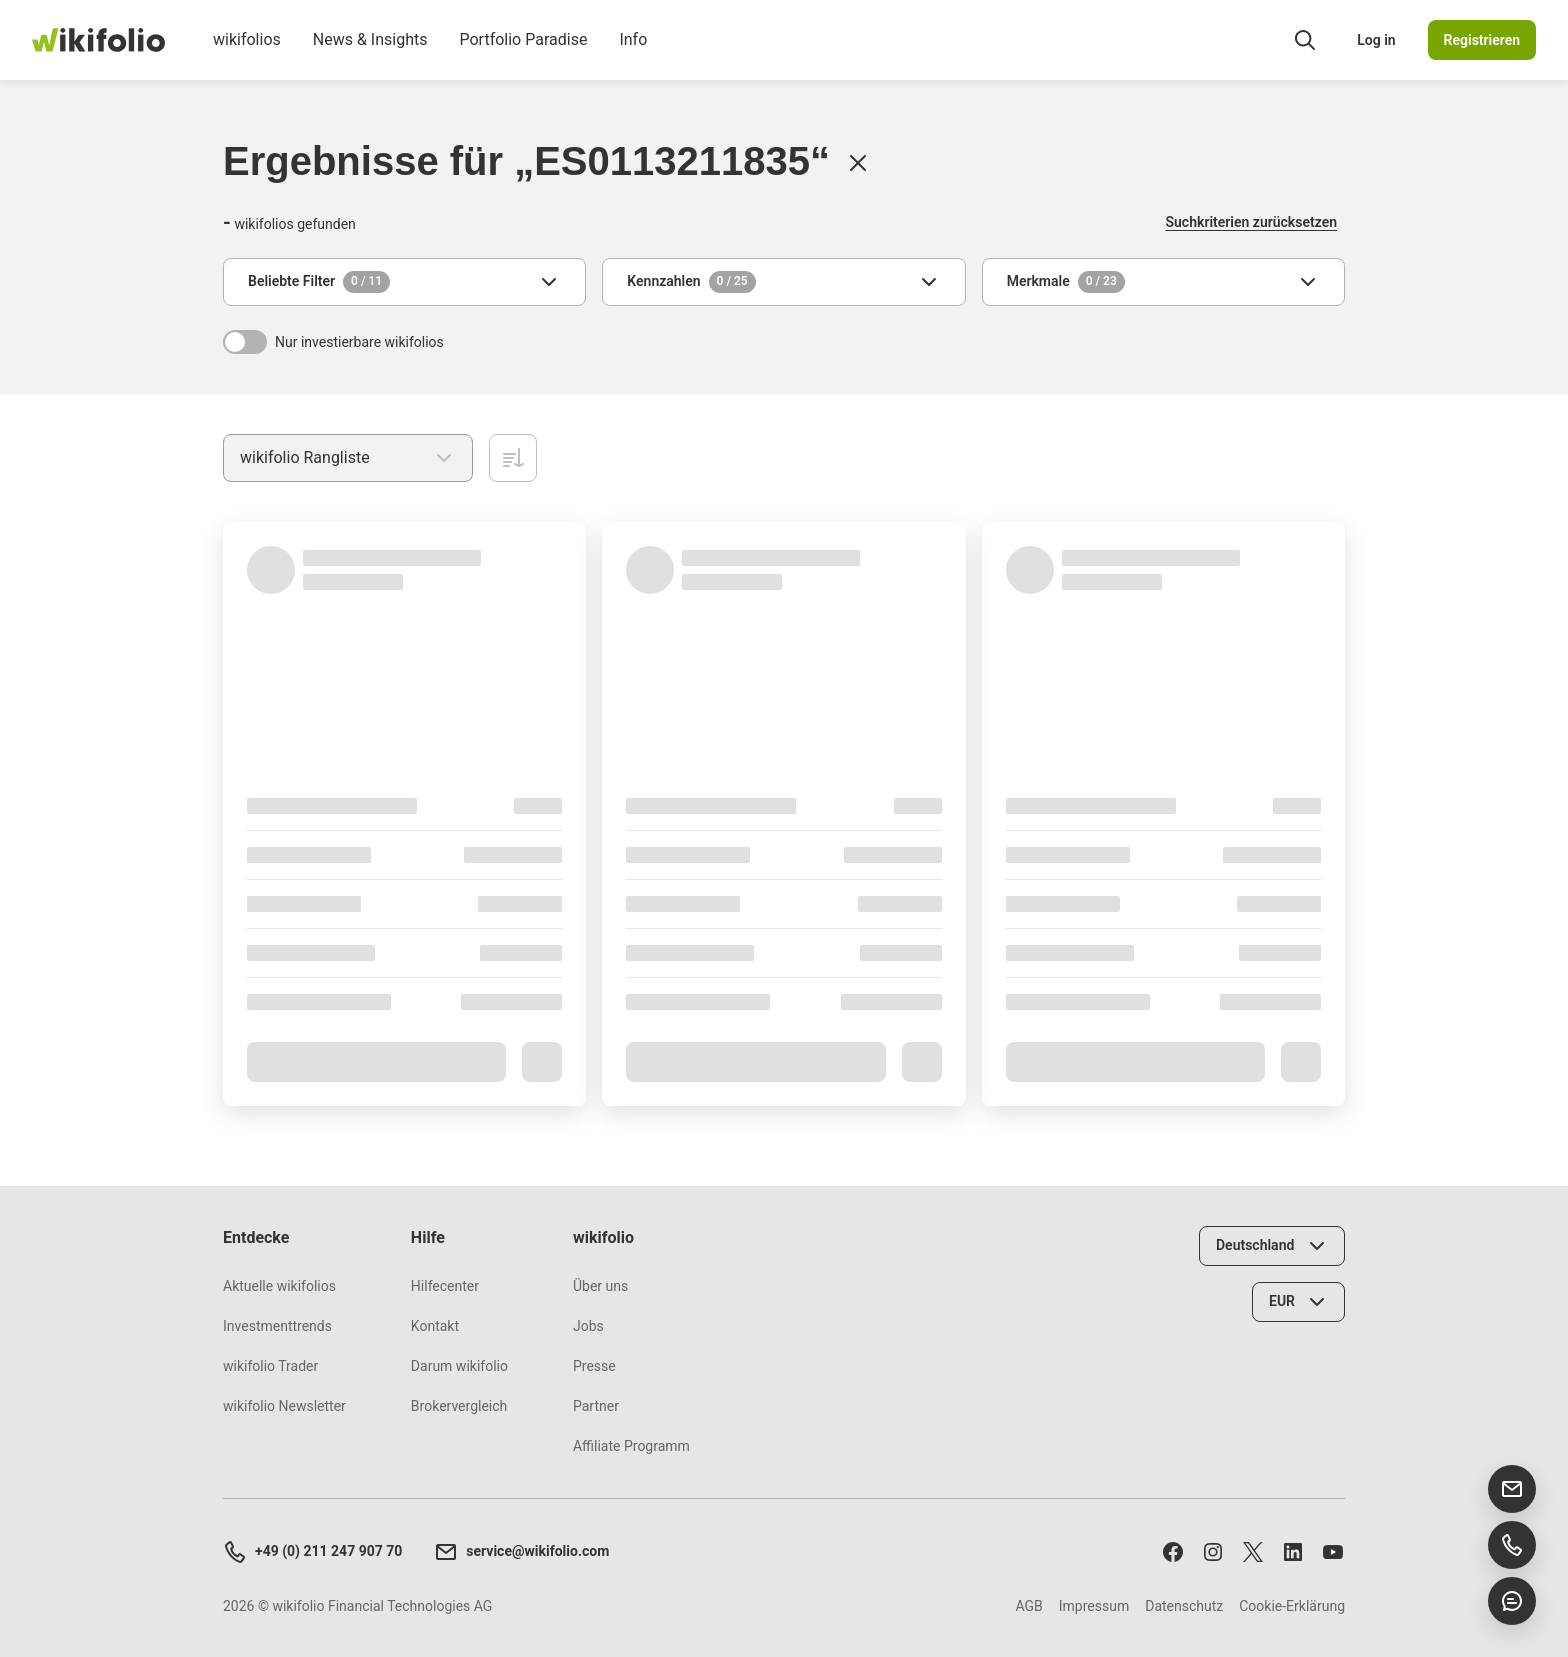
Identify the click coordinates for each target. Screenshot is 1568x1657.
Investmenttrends (277, 1326)
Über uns (600, 1286)
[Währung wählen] (1298, 1302)
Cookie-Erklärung (1292, 1606)
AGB (1028, 1606)
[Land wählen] (1272, 1246)
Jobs (588, 1326)
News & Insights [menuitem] (370, 55)
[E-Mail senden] (1512, 1489)
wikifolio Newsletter (284, 1406)
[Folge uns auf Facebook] (1173, 1551)
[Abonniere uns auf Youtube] (1333, 1551)
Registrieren (1482, 40)
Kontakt (435, 1326)
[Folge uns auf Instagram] (1213, 1551)
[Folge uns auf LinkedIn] (1293, 1551)
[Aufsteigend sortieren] (513, 458)
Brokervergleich (459, 1406)
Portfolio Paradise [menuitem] (523, 55)
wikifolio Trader (270, 1366)
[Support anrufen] (1512, 1545)
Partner (596, 1406)
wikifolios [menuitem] (247, 55)
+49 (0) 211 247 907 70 (312, 1552)
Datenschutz (1184, 1606)
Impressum (1094, 1606)
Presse (594, 1366)
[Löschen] (858, 163)
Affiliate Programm (631, 1446)
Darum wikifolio (459, 1366)
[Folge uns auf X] (1253, 1551)
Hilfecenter (445, 1286)
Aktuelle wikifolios (279, 1286)
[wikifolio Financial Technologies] (98, 40)
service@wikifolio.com (521, 1552)
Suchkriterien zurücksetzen (1251, 222)
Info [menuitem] (633, 55)
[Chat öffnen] (1512, 1601)
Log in (1376, 40)
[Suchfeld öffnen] (1305, 40)
